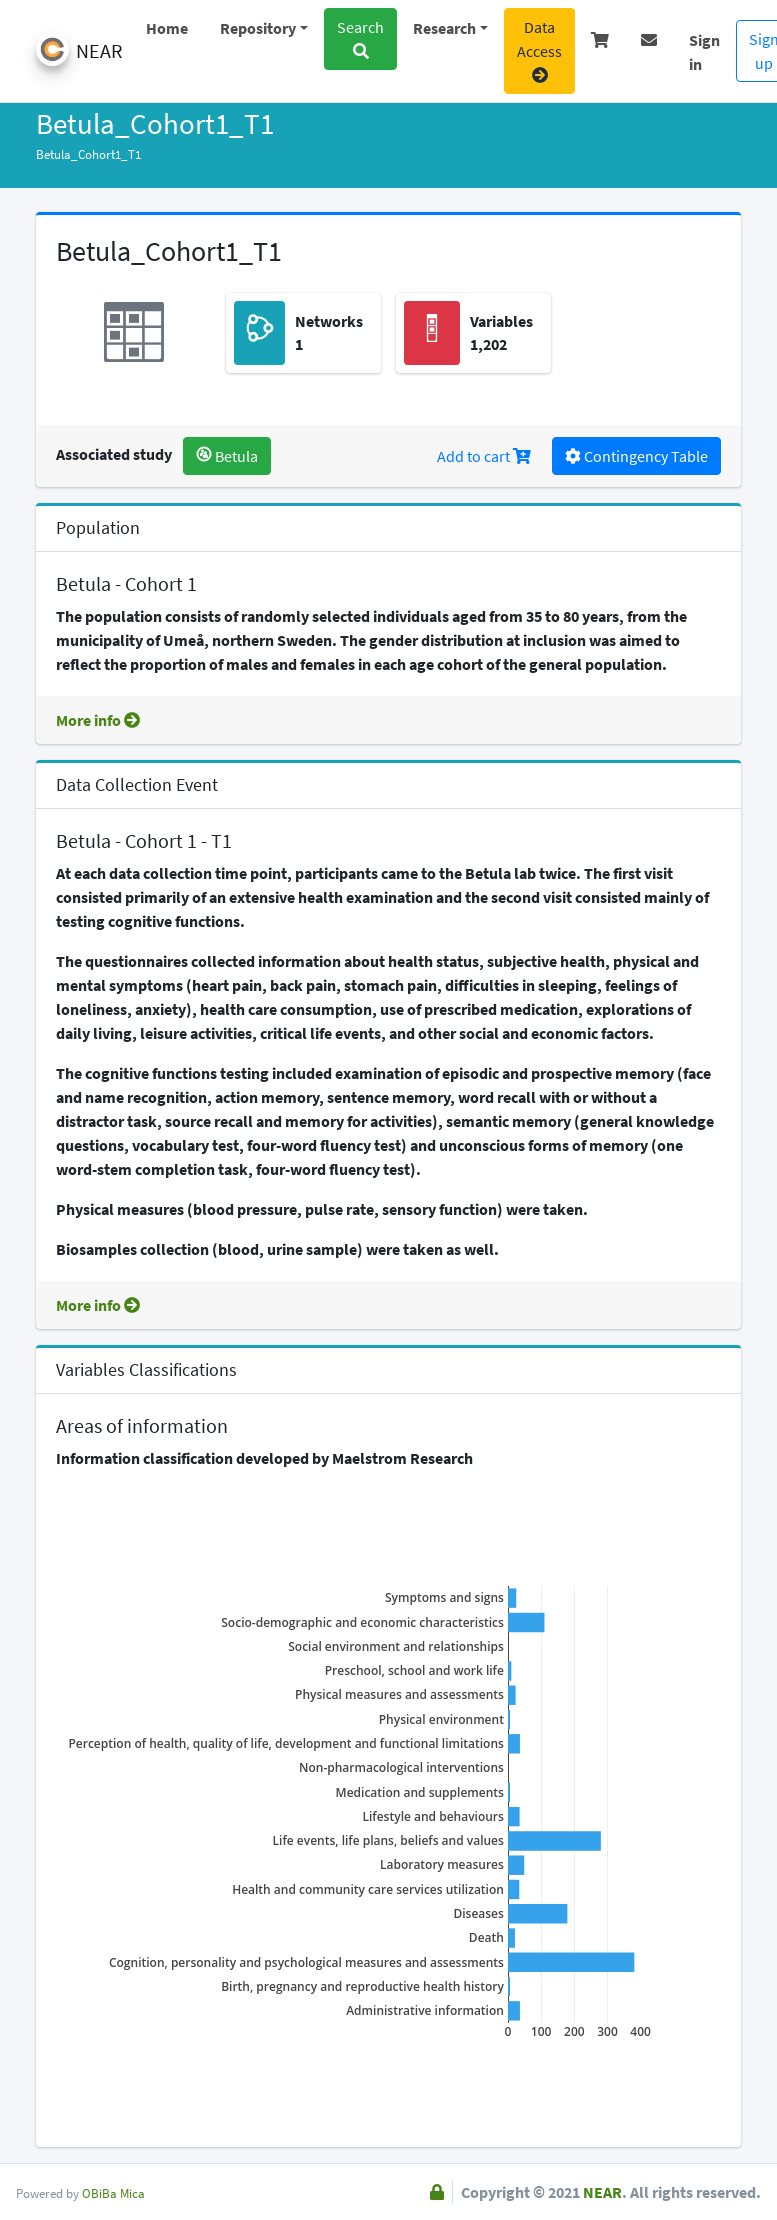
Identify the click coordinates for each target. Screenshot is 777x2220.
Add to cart (484, 456)
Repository (258, 28)
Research (444, 28)
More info (98, 720)
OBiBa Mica (113, 2193)
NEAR (602, 2192)
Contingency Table (636, 456)
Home (167, 28)
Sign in (704, 45)
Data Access (539, 50)
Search (360, 38)
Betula (227, 456)
